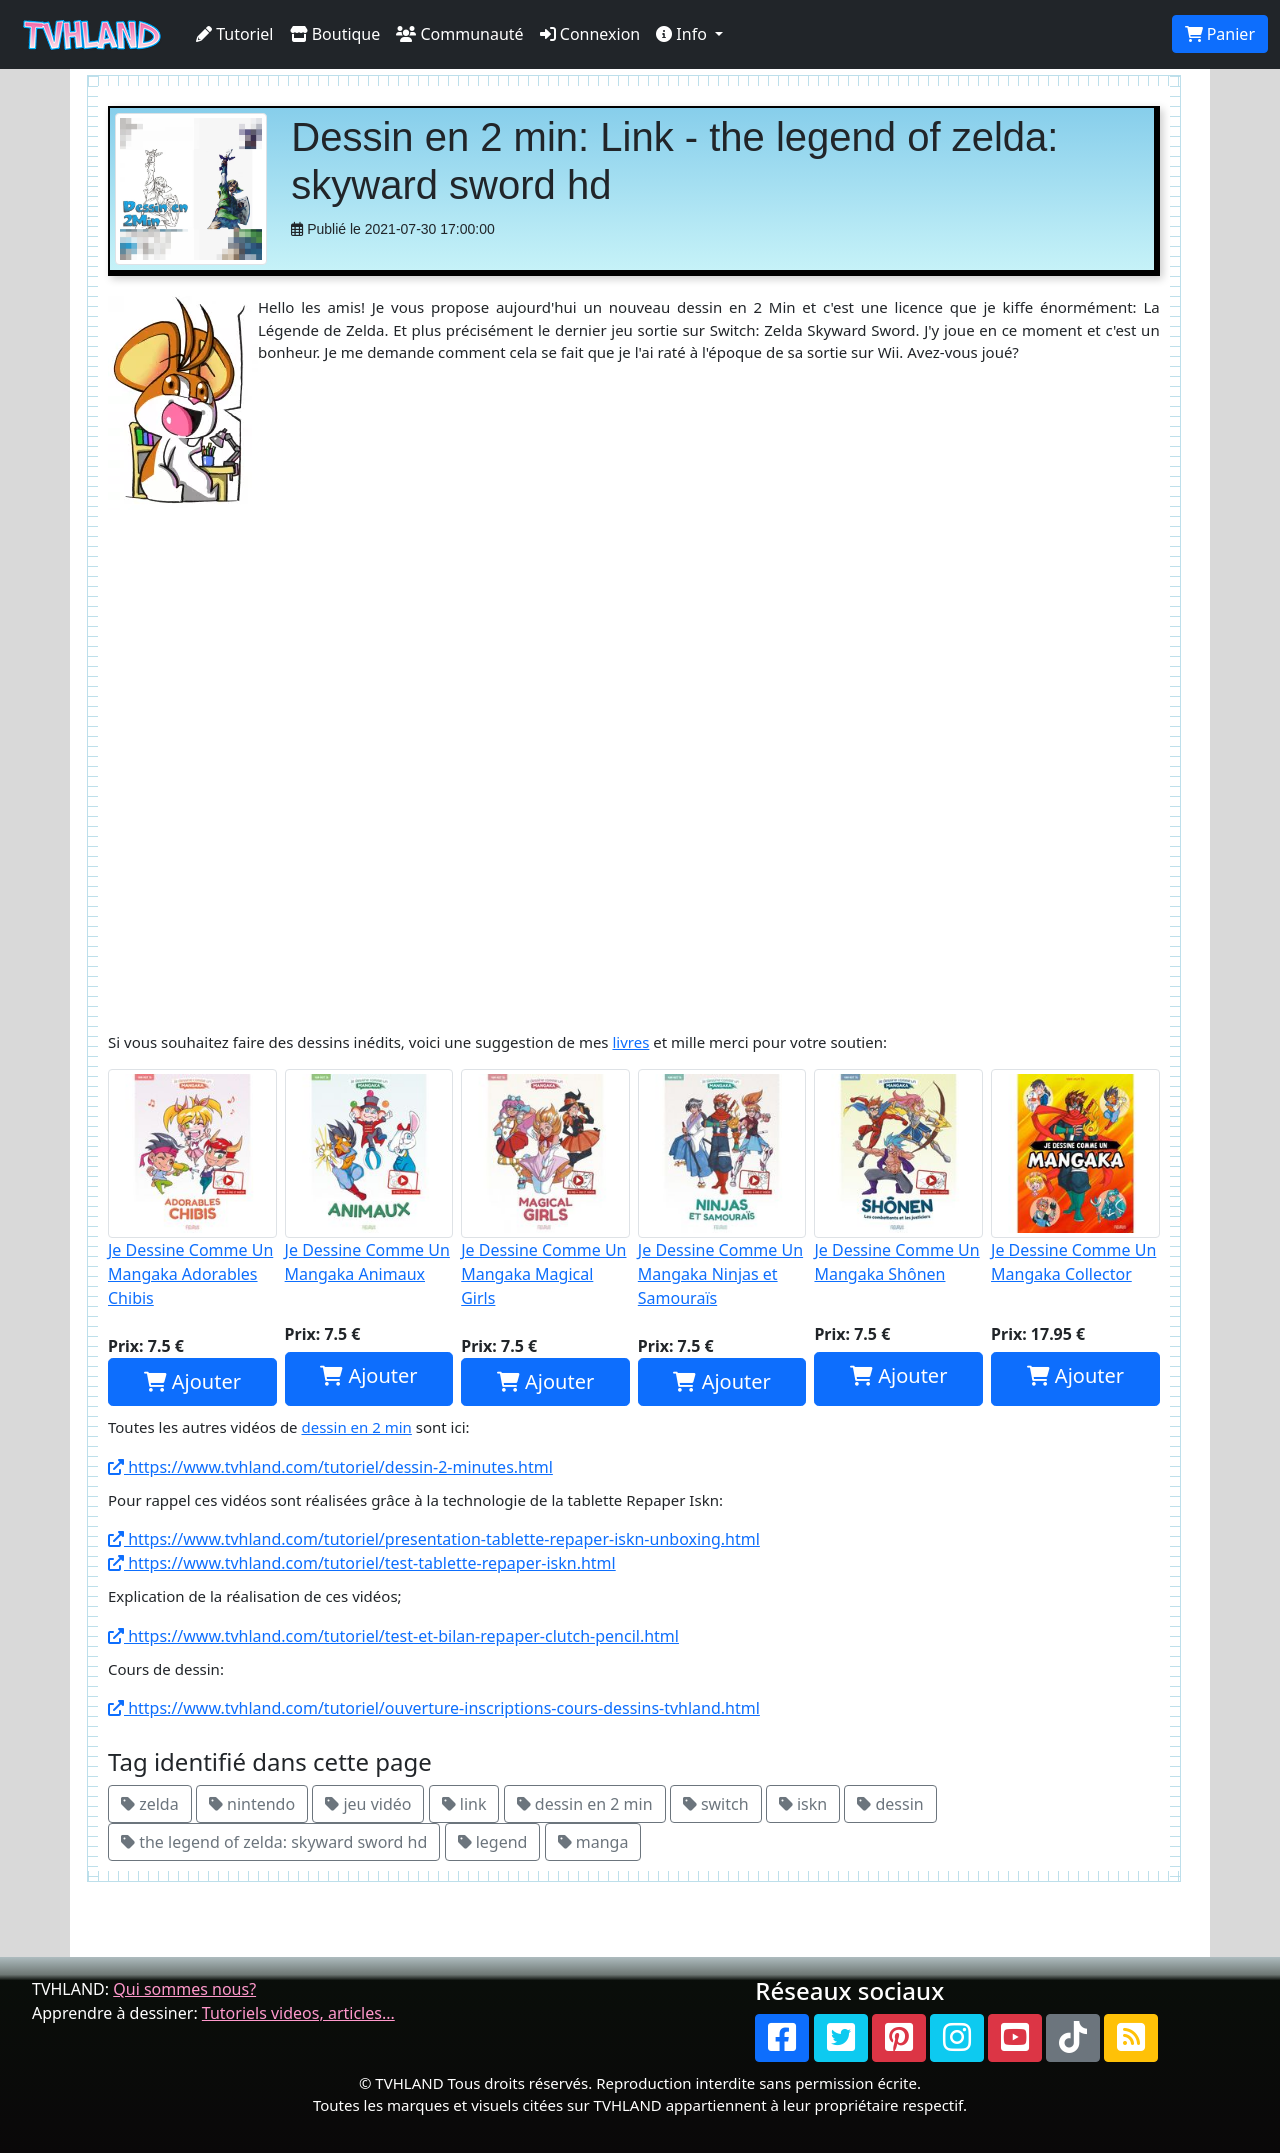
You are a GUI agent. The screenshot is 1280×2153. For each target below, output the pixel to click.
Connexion (590, 34)
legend (493, 1842)
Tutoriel (235, 34)
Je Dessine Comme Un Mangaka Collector (1075, 1177)
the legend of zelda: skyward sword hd (274, 1842)
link (464, 1804)
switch (716, 1804)
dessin (890, 1804)
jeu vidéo (368, 1804)
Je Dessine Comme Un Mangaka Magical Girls (545, 1189)
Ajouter (192, 1381)
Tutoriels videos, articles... (298, 2013)
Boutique (335, 34)
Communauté (459, 34)
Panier (1220, 34)
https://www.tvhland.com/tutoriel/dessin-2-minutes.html (330, 1467)
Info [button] (683, 34)
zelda (150, 1804)
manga (593, 1842)
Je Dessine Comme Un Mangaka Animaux (369, 1177)
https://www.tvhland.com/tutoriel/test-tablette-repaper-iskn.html (362, 1563)
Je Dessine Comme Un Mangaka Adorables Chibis (192, 1189)
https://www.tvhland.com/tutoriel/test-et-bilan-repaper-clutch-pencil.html (393, 1636)
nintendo (252, 1804)
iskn (803, 1804)
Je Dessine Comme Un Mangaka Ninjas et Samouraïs (722, 1189)
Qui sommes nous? (184, 1989)
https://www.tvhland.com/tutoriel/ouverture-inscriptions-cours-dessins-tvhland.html (434, 1708)
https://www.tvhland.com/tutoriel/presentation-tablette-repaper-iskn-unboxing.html (434, 1539)
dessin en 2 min (356, 1427)
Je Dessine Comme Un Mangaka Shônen (898, 1177)
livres (630, 1042)
